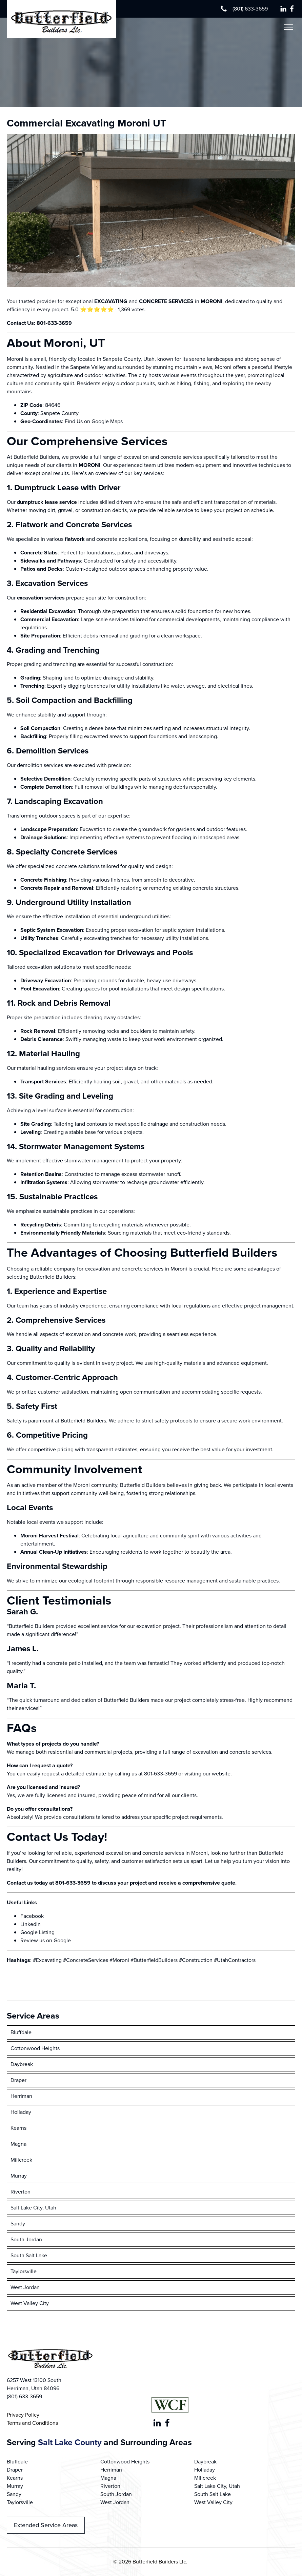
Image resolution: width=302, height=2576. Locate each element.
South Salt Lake (29, 2255)
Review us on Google (45, 1940)
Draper (18, 2080)
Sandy (18, 2223)
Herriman (21, 2096)
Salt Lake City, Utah (33, 2207)
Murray (19, 2176)
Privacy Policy (23, 2415)
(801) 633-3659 (250, 9)
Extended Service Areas (46, 2525)
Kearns (18, 2128)
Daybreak (22, 2064)
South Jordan (26, 2239)
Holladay (21, 2112)
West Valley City (30, 2303)
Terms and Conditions (32, 2423)
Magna (18, 2144)
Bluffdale (21, 2032)
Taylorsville (24, 2271)
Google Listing (37, 1932)
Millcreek (21, 2160)
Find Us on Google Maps (94, 421)
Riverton (21, 2192)
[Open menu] (288, 27)
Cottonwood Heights (35, 2048)
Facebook (32, 1916)
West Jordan (25, 2287)
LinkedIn (30, 1924)
